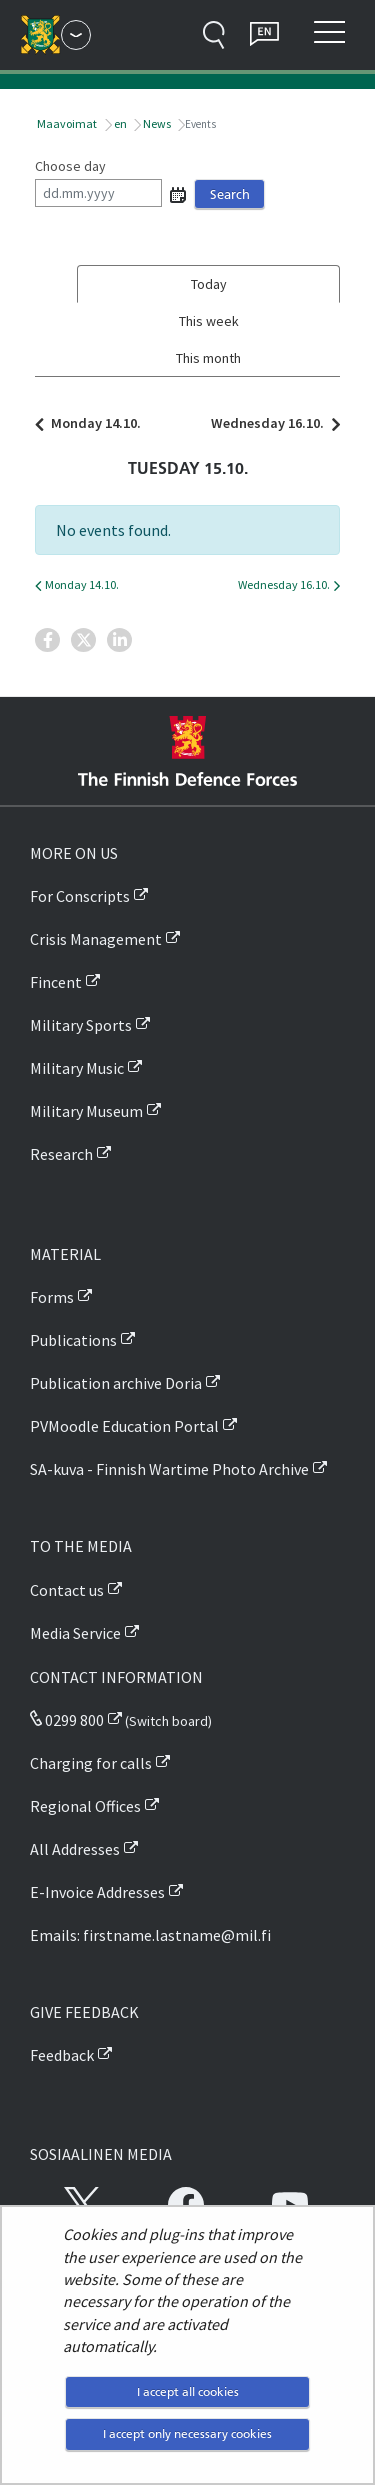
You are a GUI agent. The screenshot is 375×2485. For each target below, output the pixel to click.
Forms (52, 1297)
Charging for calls (91, 1763)
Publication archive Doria (116, 1383)
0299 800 (67, 1720)
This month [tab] (208, 358)
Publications (73, 1340)
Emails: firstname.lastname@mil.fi (150, 1935)
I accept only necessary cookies (187, 2433)
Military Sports (81, 1025)
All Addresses (75, 1849)
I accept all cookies (188, 2391)
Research (61, 1154)
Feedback (62, 2055)
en (119, 123)
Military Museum (86, 1111)
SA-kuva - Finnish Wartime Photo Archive (169, 1469)
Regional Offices (85, 1806)
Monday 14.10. (93, 423)
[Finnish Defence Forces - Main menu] (76, 35)
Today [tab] (209, 284)
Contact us (67, 1590)
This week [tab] (209, 321)
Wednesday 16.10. (270, 423)
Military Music (77, 1068)
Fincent (56, 982)
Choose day (70, 166)
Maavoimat (66, 123)
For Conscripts (80, 896)
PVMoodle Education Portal (124, 1426)
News (156, 123)
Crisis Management (96, 939)
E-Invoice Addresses (97, 1892)
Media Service (75, 1633)
